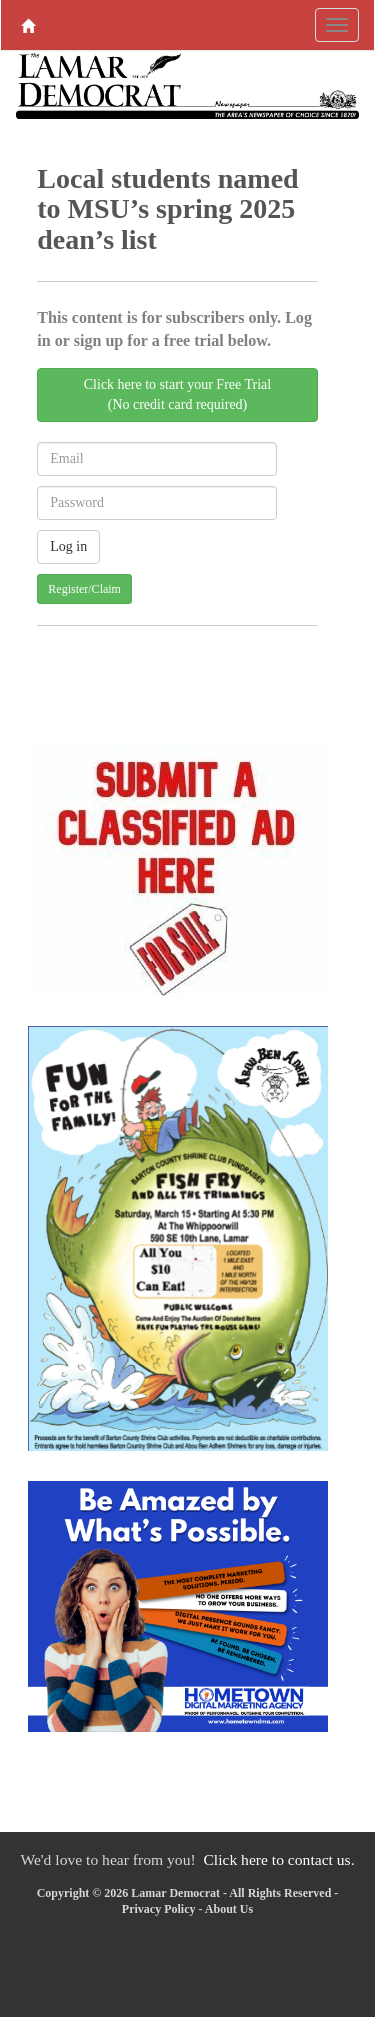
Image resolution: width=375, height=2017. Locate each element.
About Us (229, 1909)
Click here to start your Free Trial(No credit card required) (177, 394)
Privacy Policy (159, 1909)
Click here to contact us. (278, 1859)
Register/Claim (84, 589)
